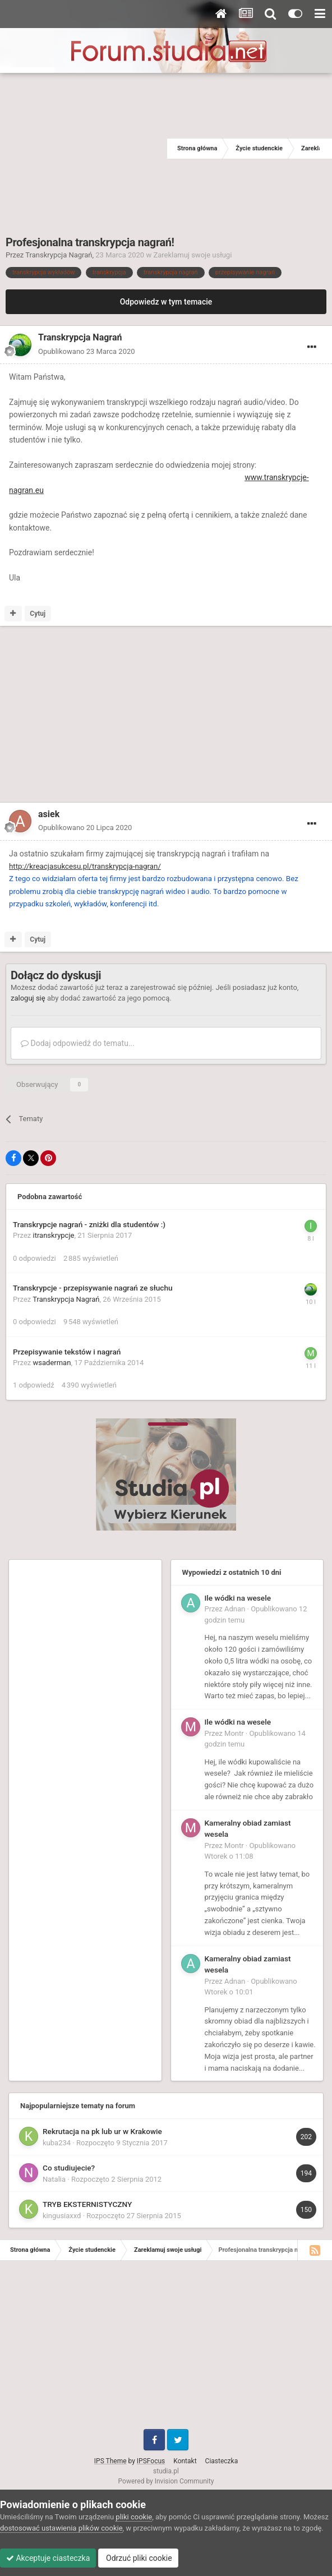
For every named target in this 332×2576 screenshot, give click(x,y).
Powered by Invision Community (166, 2481)
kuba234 (57, 2143)
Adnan (234, 1609)
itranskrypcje (54, 1235)
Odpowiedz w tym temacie (166, 301)
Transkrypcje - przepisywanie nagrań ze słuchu (93, 1287)
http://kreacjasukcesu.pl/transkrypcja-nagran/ (85, 866)
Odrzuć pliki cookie (138, 2558)
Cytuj (37, 613)
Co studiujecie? (69, 2167)
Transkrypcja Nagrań (58, 255)
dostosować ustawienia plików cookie (61, 2528)
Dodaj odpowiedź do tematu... (78, 1043)
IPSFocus (151, 2461)
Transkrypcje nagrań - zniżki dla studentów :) (89, 1224)
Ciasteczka (221, 2461)
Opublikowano (86, 351)
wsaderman (52, 1362)
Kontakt (184, 2461)
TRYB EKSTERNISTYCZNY (87, 2204)
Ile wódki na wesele (238, 1597)
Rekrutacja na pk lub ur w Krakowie (102, 2131)
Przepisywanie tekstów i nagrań (67, 1351)
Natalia (54, 2179)
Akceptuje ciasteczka (48, 2558)
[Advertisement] (83, 149)
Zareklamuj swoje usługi (192, 255)
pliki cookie (134, 2517)
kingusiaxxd (62, 2215)
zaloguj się (28, 998)
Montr (234, 1733)
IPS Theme (110, 2461)
